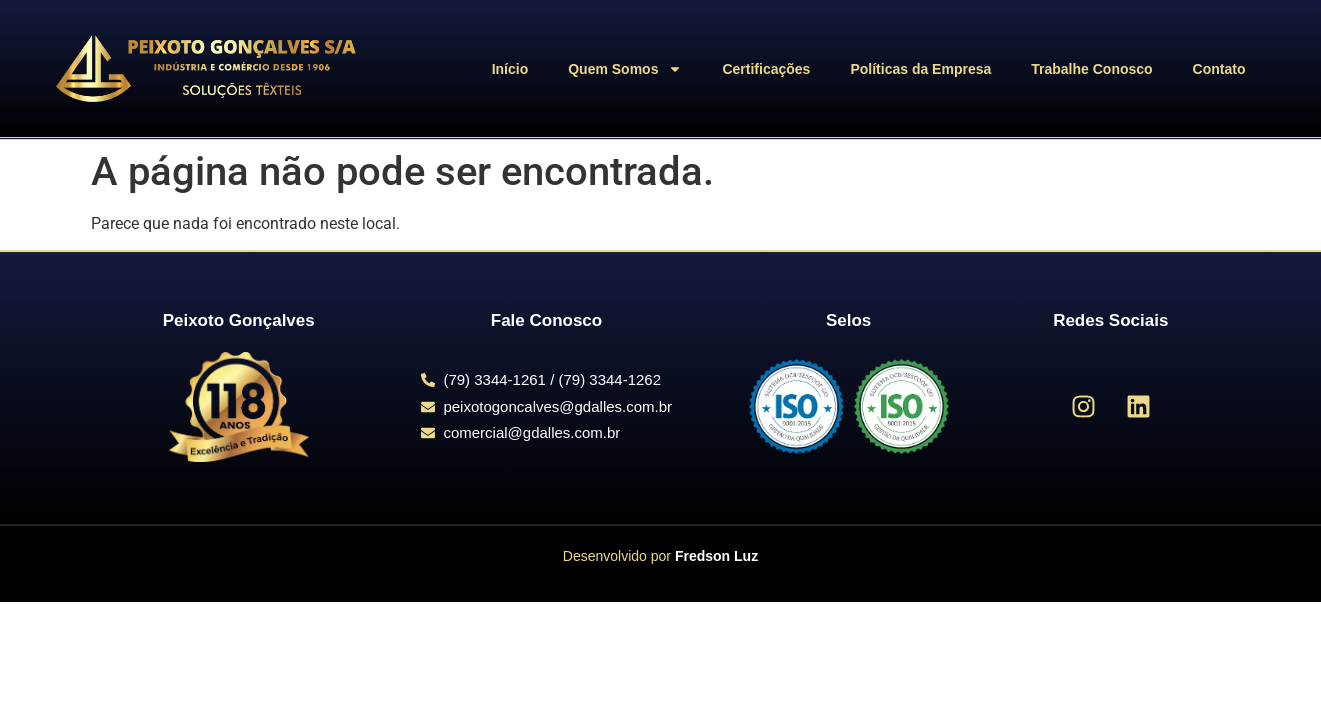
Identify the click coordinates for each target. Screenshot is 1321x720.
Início (510, 69)
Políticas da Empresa (920, 69)
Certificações (766, 69)
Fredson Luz (716, 556)
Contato (1219, 69)
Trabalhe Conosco (1091, 69)
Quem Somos (625, 69)
